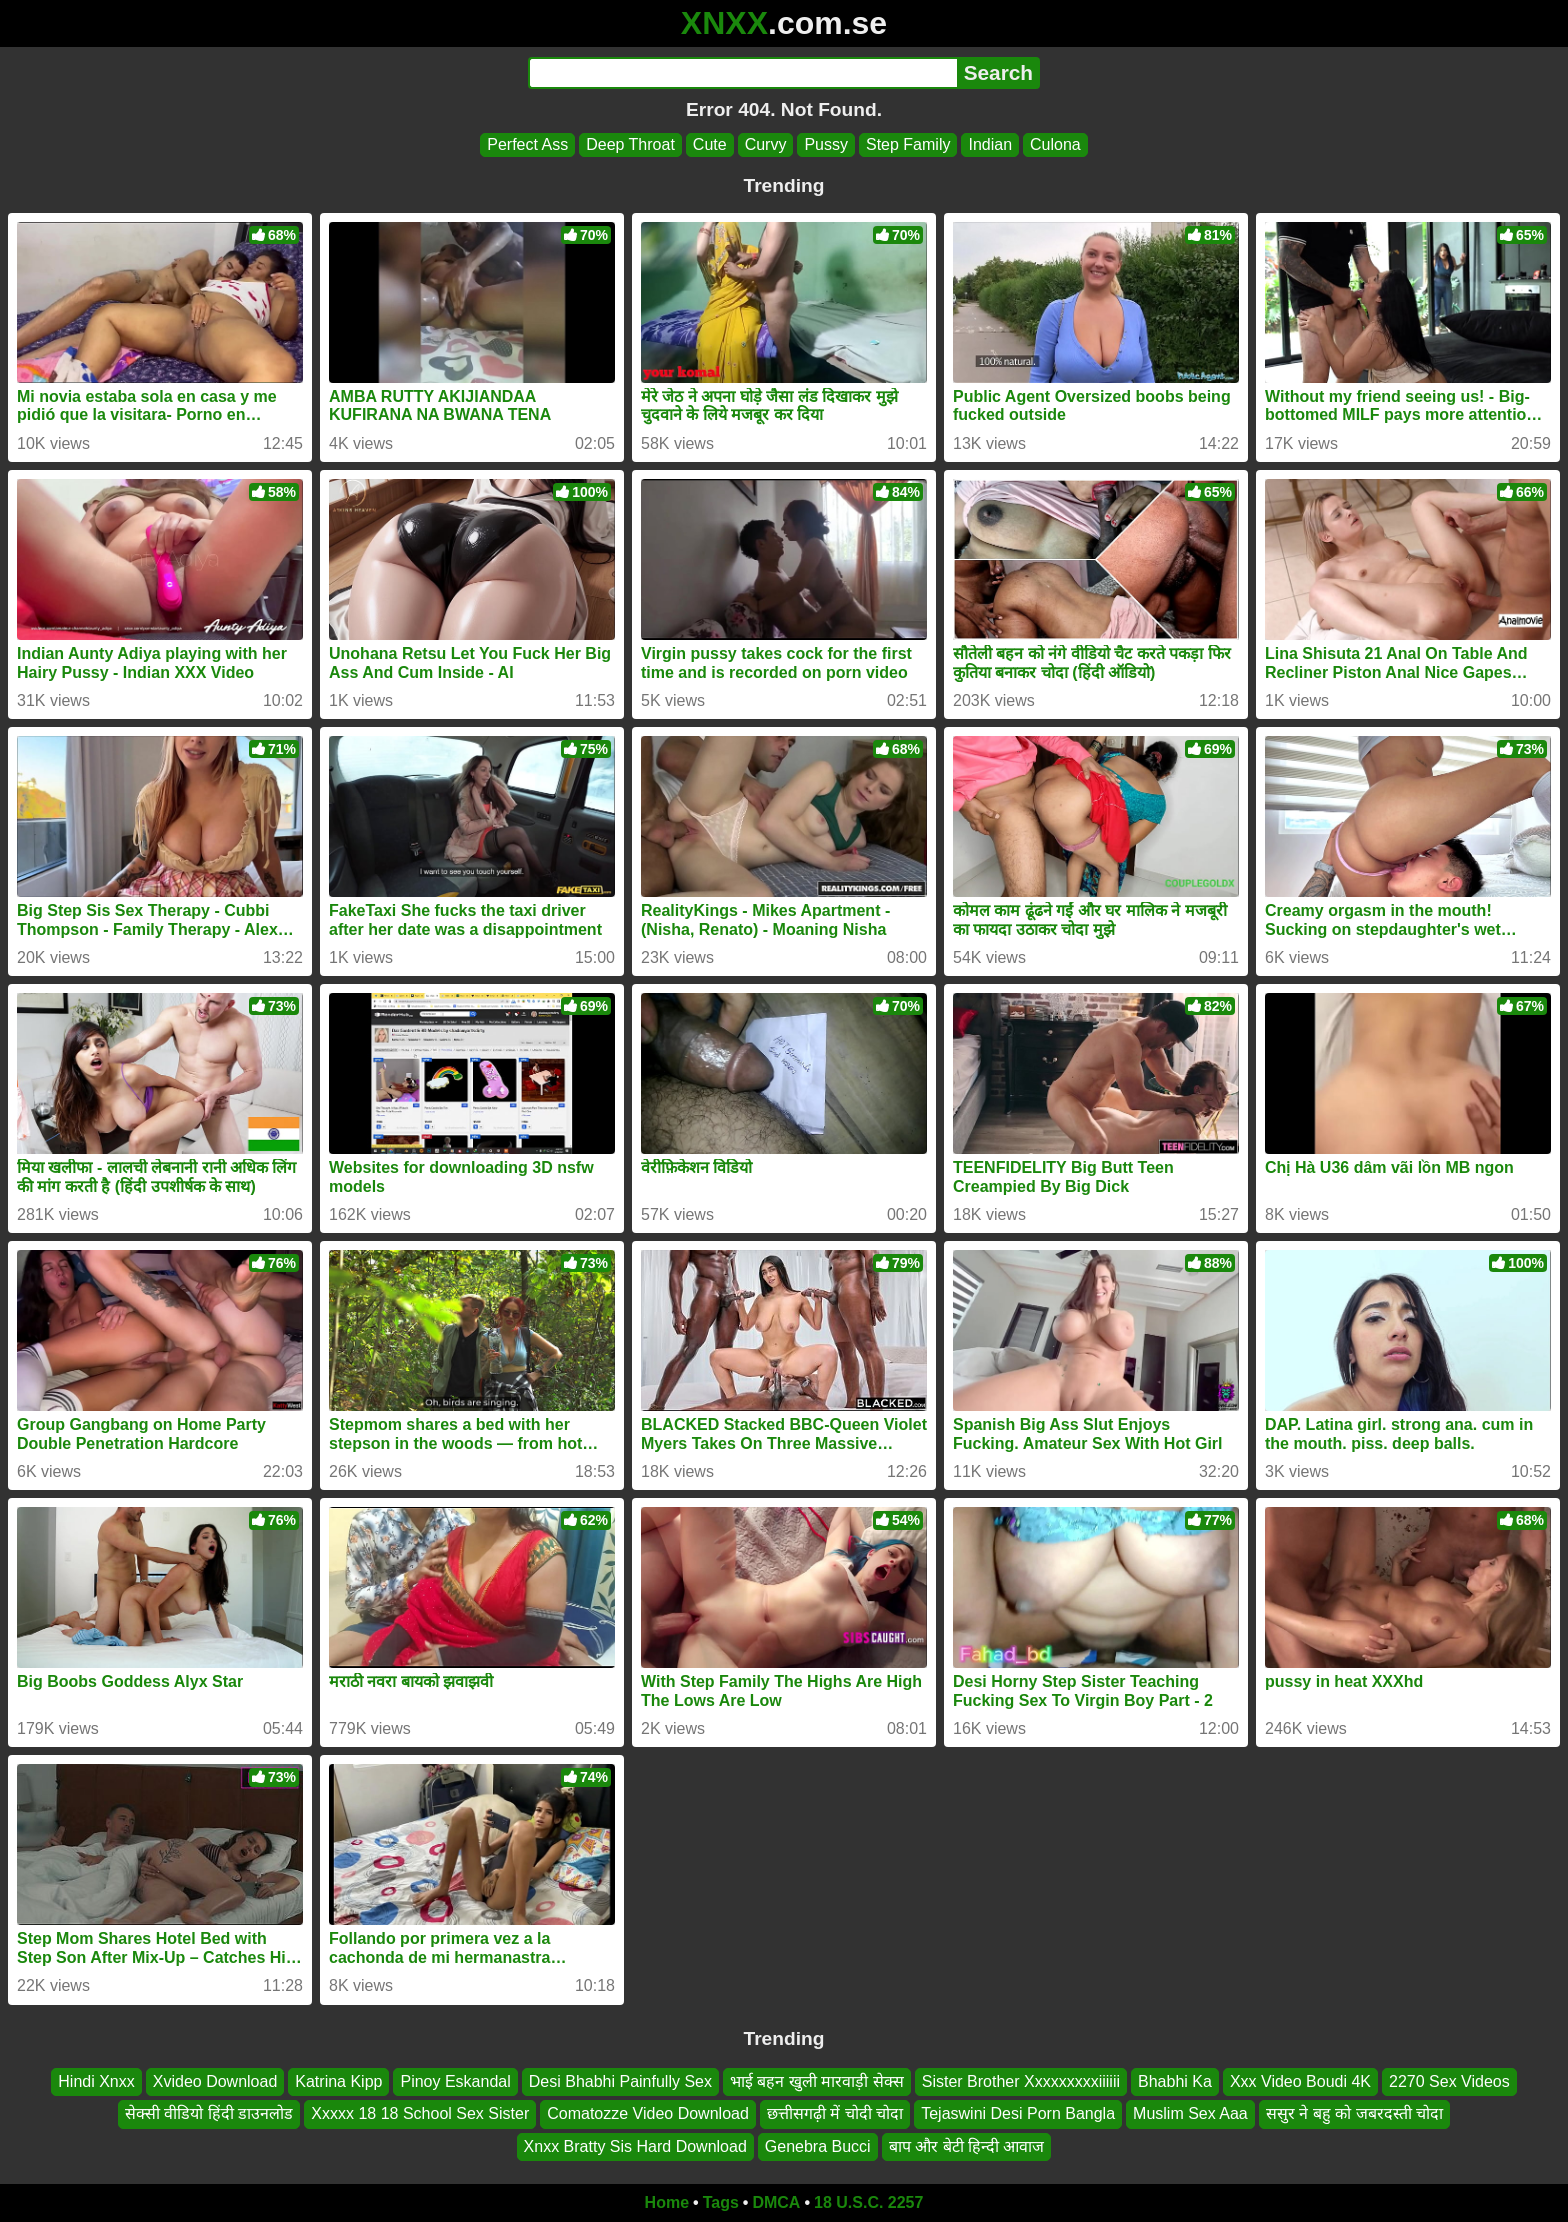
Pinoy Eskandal (455, 2081)
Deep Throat (630, 144)
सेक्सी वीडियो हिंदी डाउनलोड (209, 2114)
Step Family (908, 144)
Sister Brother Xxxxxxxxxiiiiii (1021, 2081)
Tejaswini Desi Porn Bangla (1018, 2114)
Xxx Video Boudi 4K (1300, 2081)
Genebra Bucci (818, 2146)
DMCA (776, 2202)
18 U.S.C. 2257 (868, 2202)
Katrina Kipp (338, 2081)
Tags (721, 2202)
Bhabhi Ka (1175, 2081)
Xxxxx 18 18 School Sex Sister (420, 2114)
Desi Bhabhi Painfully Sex (620, 2081)
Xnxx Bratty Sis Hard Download (635, 2146)
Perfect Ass (527, 144)
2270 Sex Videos (1449, 2081)
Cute (710, 144)
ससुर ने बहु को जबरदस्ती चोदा (1354, 2114)
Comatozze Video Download (648, 2114)
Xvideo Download (215, 2081)
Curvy (766, 144)
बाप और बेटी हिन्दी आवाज (967, 2146)
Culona (1055, 144)
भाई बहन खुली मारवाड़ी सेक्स (817, 2081)
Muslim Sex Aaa (1190, 2114)
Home (667, 2202)
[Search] (742, 73)
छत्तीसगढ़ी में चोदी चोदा (835, 2114)
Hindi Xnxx (96, 2081)
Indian (990, 144)
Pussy (826, 144)
